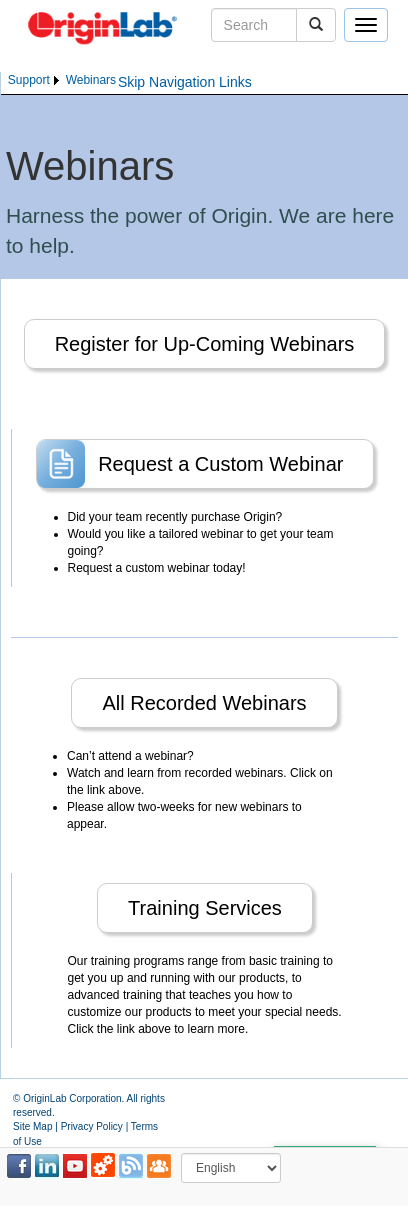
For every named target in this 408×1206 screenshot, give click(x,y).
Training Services (205, 908)
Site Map (32, 1126)
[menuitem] (35, 80)
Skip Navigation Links (185, 82)
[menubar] (62, 80)
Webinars (91, 80)
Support (29, 80)
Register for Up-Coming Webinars (205, 344)
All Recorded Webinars (204, 703)
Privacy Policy (92, 1126)
